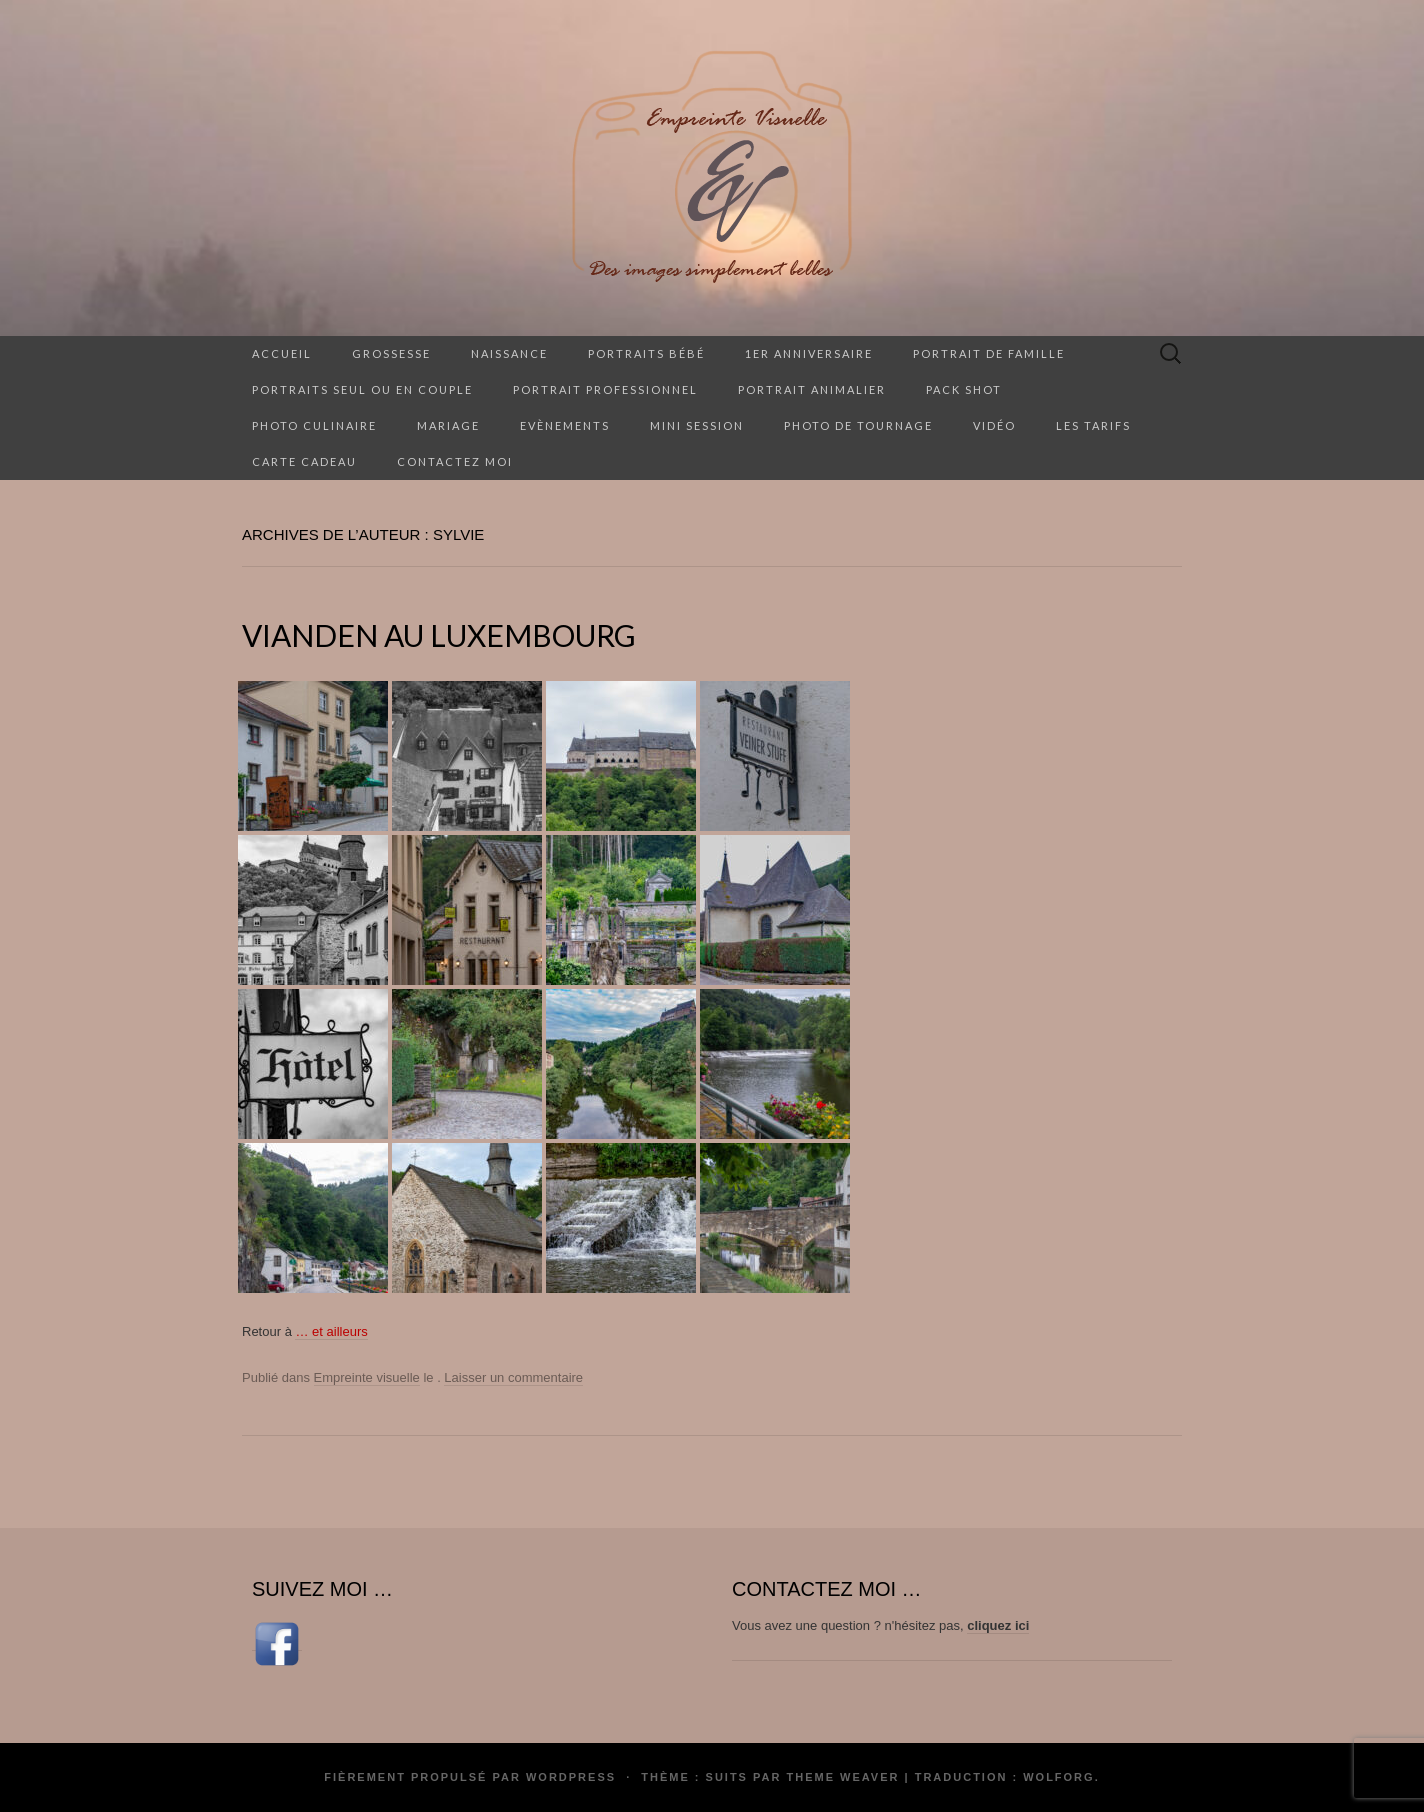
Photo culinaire (314, 425)
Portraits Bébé (646, 353)
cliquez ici (998, 1625)
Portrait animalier (812, 389)
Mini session (697, 425)
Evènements (565, 425)
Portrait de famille (989, 353)
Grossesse (391, 353)
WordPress (571, 1777)
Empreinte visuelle (367, 1377)
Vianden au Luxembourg (439, 635)
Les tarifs (1093, 425)
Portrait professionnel (605, 389)
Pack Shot (964, 389)
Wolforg (1058, 1777)
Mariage (448, 425)
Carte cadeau (304, 461)
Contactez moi (455, 461)
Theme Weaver (842, 1777)
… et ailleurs (331, 1331)
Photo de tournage (858, 425)
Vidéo (994, 425)
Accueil (282, 353)
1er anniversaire (809, 353)
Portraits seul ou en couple (362, 389)
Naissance (509, 353)
